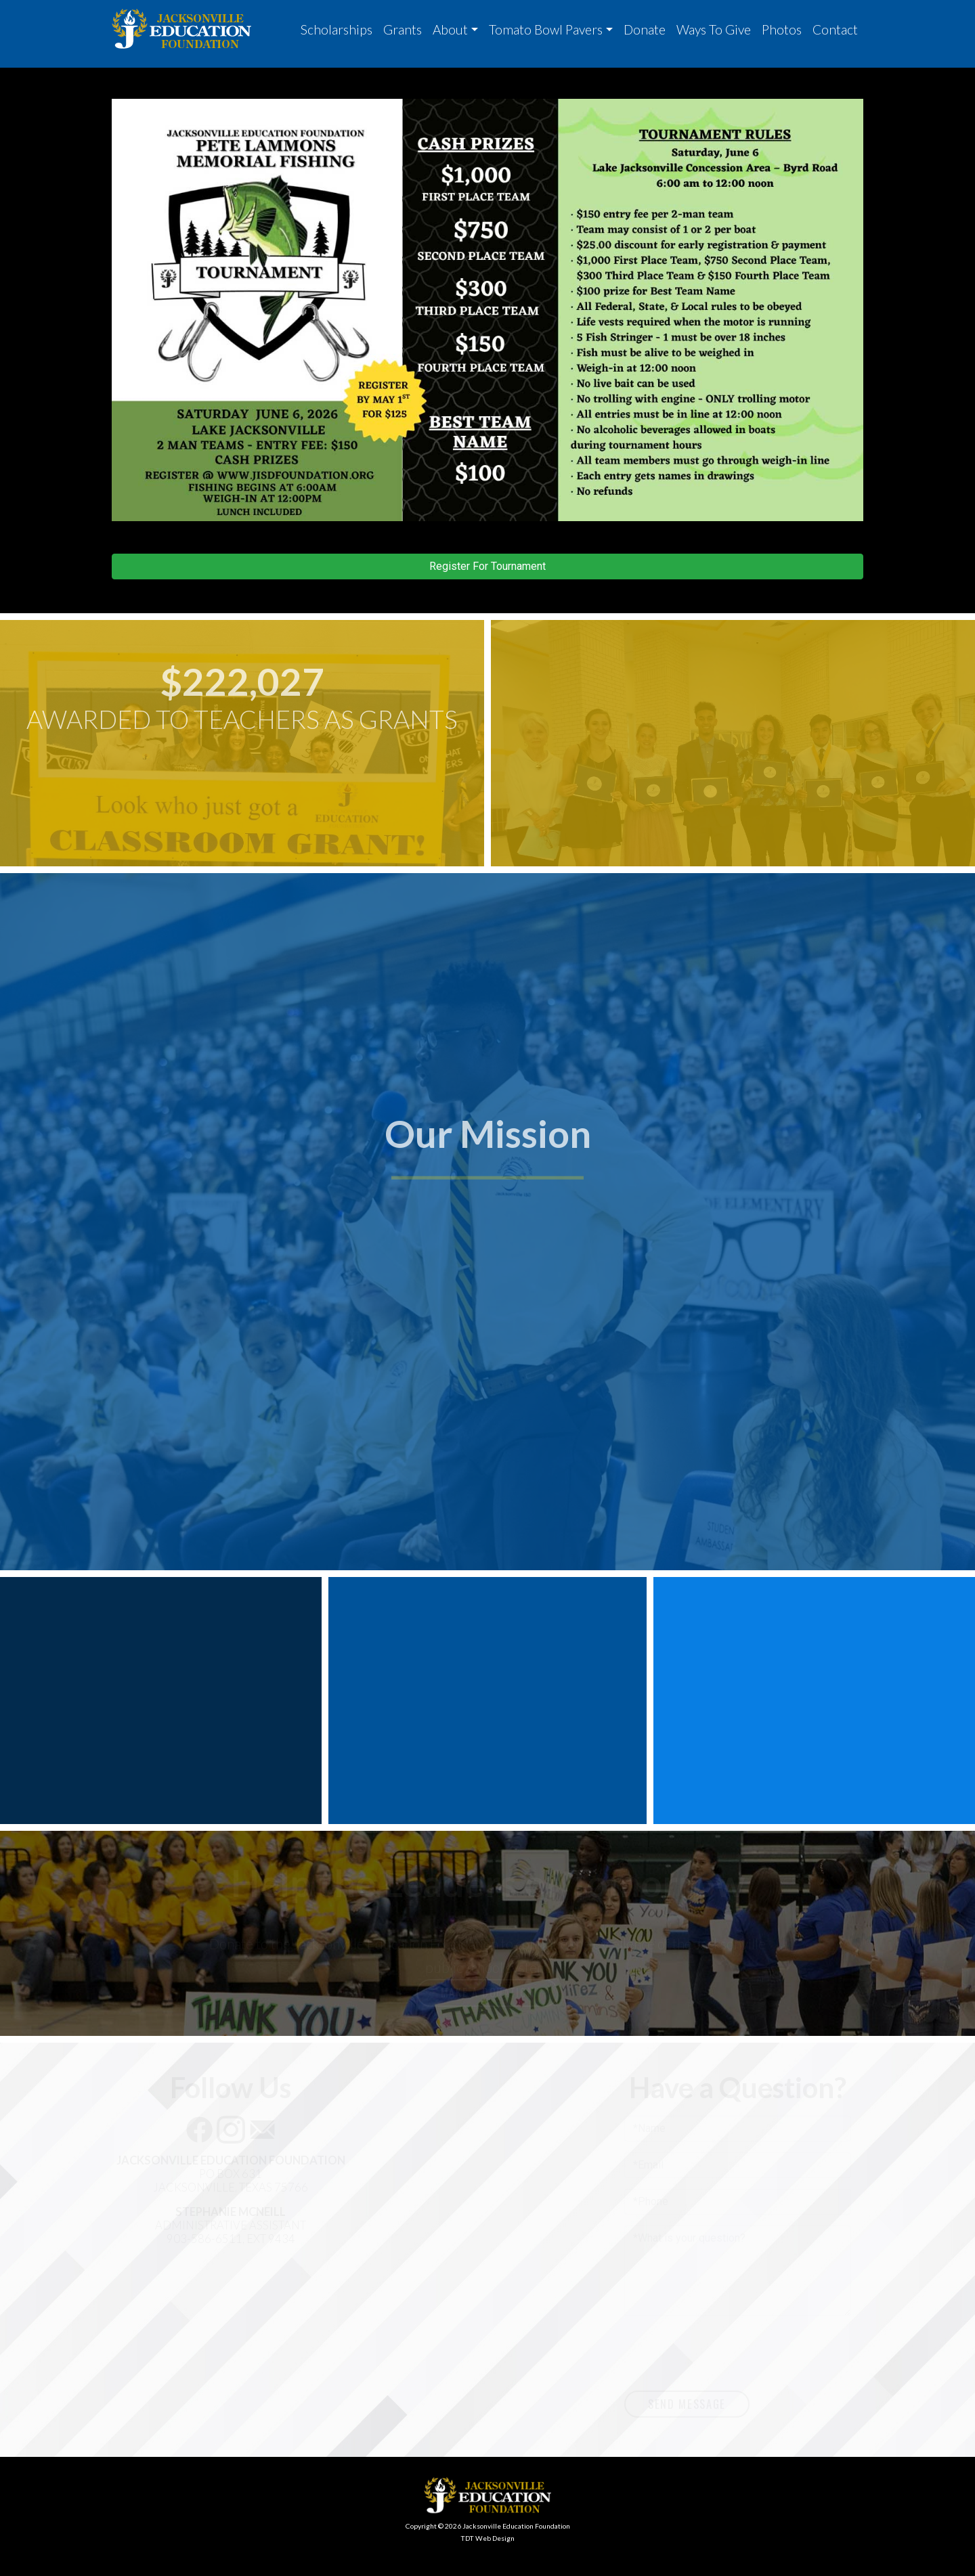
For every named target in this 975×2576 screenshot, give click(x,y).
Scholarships (336, 29)
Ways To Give (713, 29)
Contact (835, 29)
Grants (402, 29)
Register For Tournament (487, 566)
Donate (645, 29)
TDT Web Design (487, 2538)
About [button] (450, 29)
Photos (782, 29)
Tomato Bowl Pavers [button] (546, 29)
